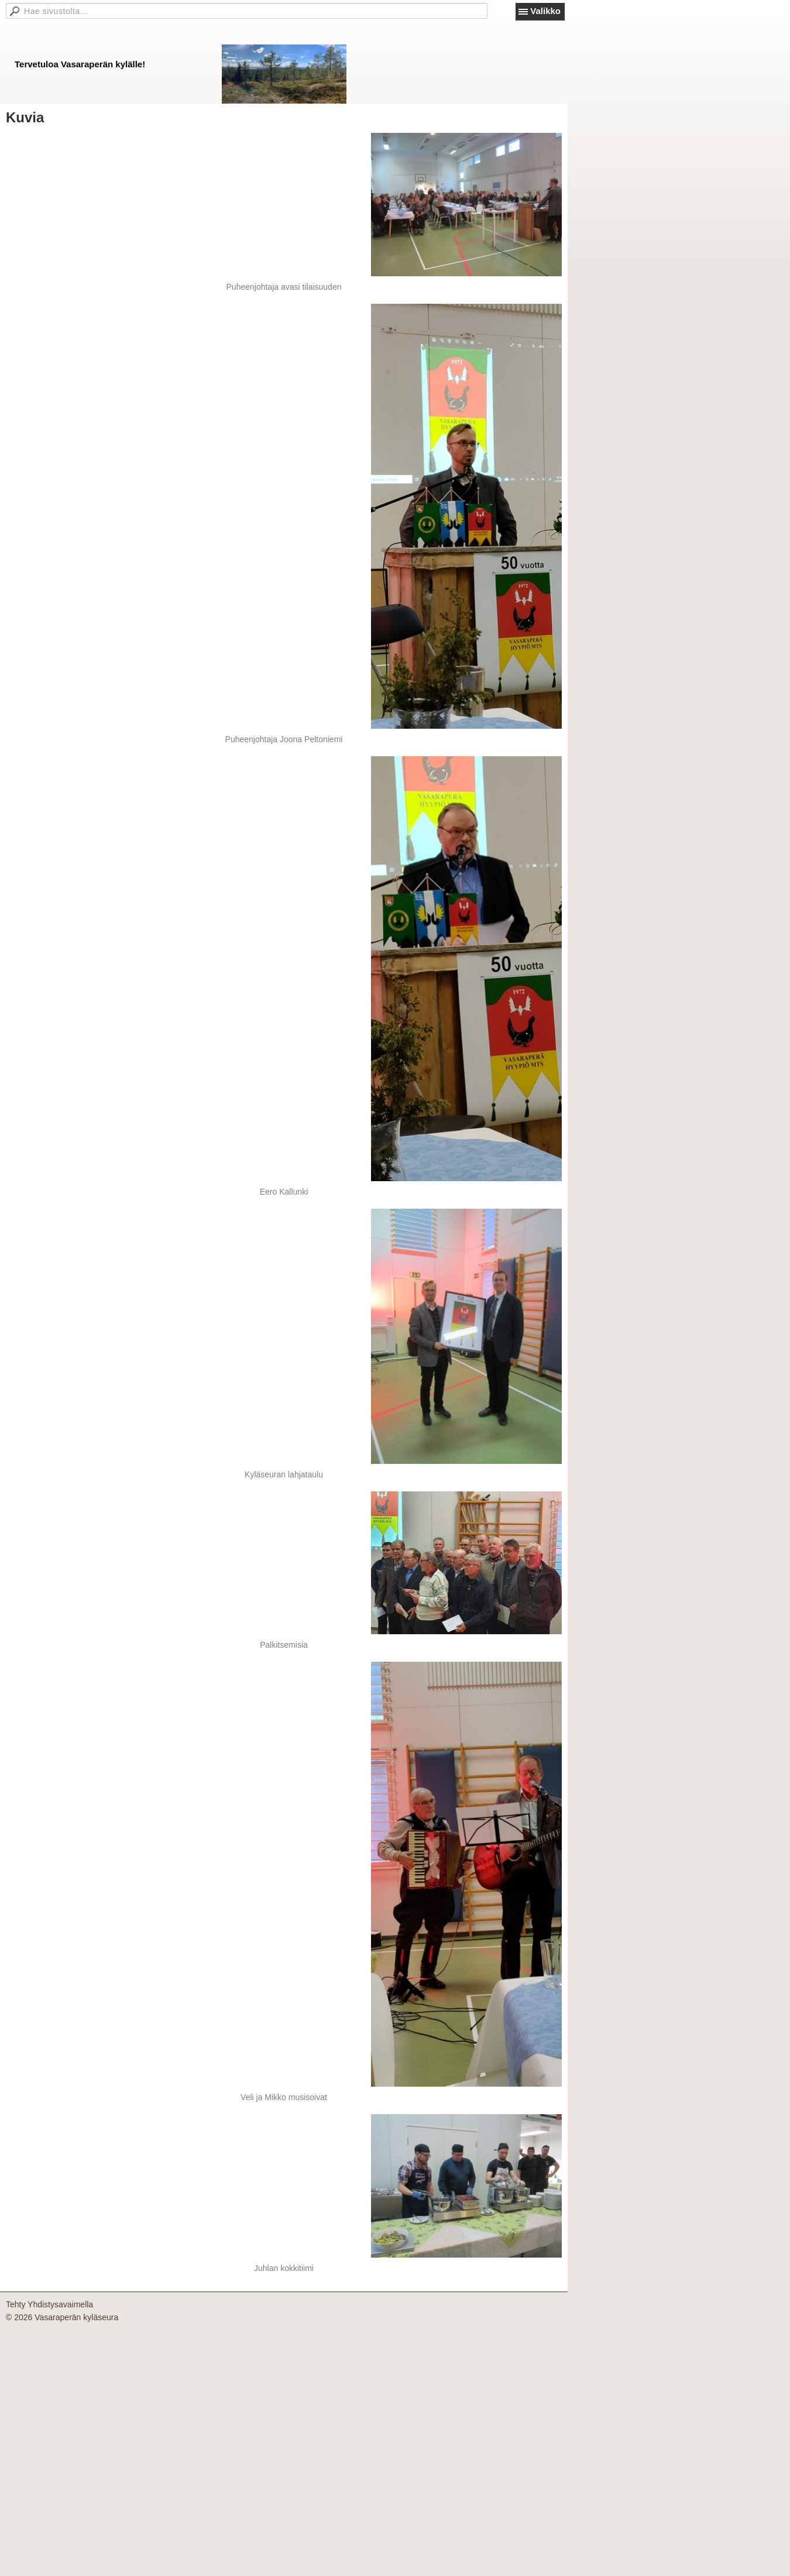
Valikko (545, 11)
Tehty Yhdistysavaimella (49, 2304)
